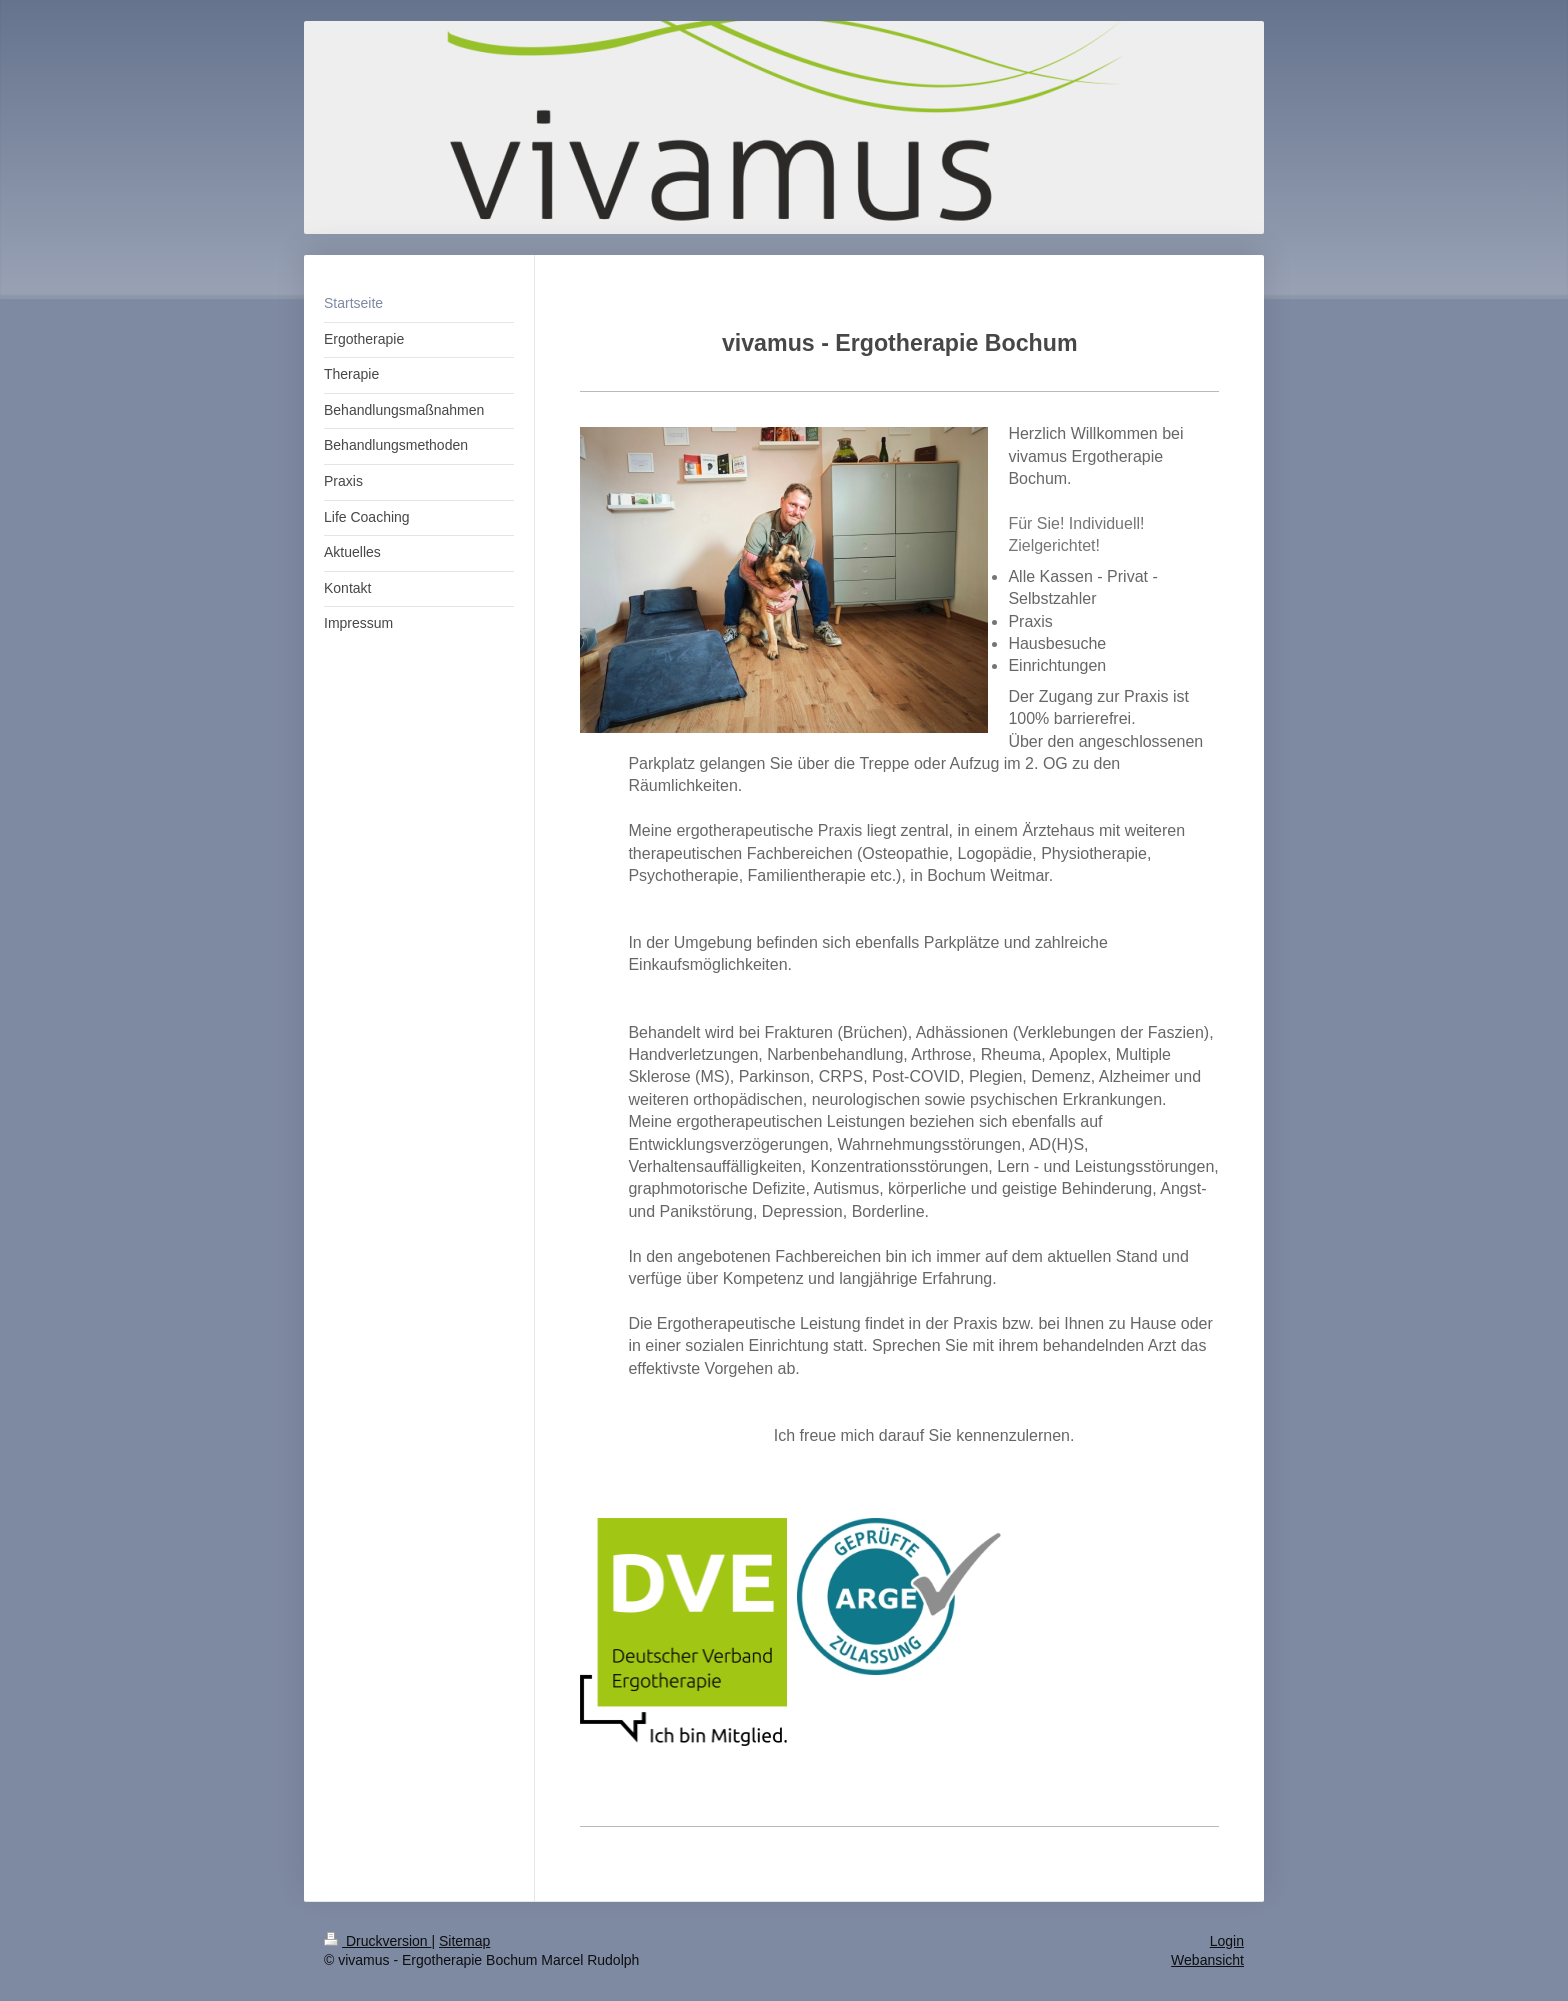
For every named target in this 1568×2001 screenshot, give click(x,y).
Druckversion (377, 1941)
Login (1227, 1941)
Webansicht (1207, 1960)
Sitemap (464, 1941)
